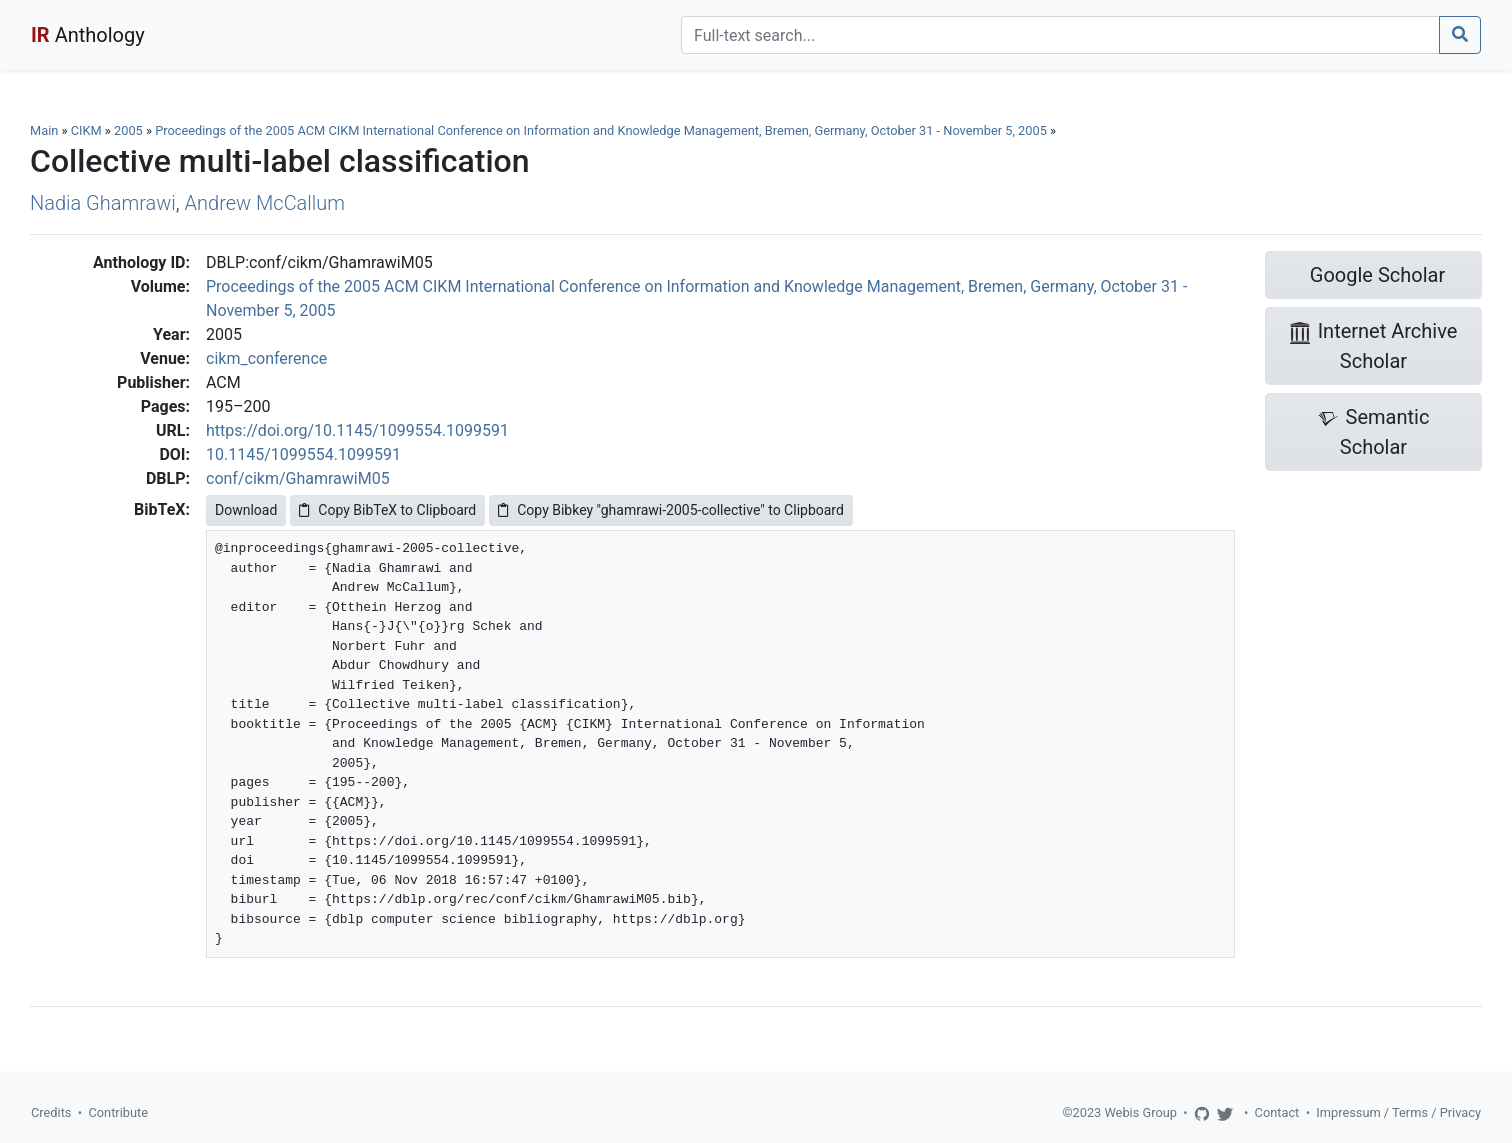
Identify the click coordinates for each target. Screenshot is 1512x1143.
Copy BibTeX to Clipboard (387, 510)
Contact (1277, 1112)
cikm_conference (266, 358)
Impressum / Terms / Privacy (1398, 1112)
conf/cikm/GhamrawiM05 (298, 478)
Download (246, 510)
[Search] (1060, 35)
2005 (128, 130)
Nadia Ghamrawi (103, 203)
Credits (51, 1112)
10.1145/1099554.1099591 (303, 454)
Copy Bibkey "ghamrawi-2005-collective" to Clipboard (671, 510)
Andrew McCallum (265, 203)
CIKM (86, 130)
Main (44, 130)
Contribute (118, 1112)
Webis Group (1140, 1112)
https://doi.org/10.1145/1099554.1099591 (357, 430)
